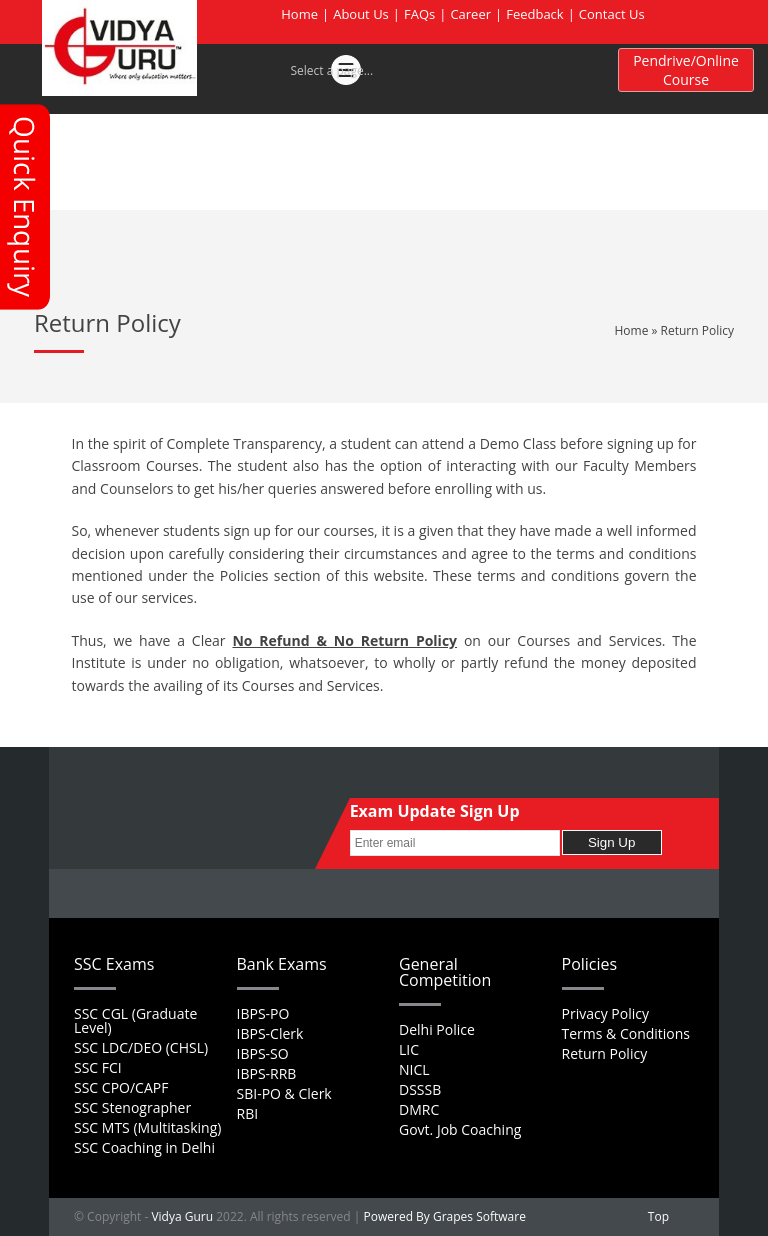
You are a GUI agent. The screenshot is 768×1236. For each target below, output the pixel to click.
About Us (361, 14)
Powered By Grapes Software (445, 1216)
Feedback (535, 14)
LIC (409, 1049)
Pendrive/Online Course (686, 70)
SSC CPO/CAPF (121, 1087)
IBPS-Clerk (270, 1033)
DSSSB (420, 1089)
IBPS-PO (263, 1013)
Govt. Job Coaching (460, 1129)
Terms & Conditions (626, 1033)
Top (658, 1216)
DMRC (419, 1109)
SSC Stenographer (132, 1107)
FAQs (419, 14)
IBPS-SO (263, 1053)
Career (470, 14)
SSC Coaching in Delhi (144, 1147)
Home (299, 14)
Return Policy (605, 1053)
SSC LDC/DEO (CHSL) (141, 1047)
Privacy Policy (605, 1013)
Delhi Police (437, 1029)
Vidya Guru (182, 1216)
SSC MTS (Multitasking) (147, 1127)
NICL (414, 1069)
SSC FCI (98, 1067)
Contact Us (612, 14)
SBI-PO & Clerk (284, 1093)
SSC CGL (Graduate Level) (135, 1020)
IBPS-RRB (267, 1073)
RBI (248, 1113)
